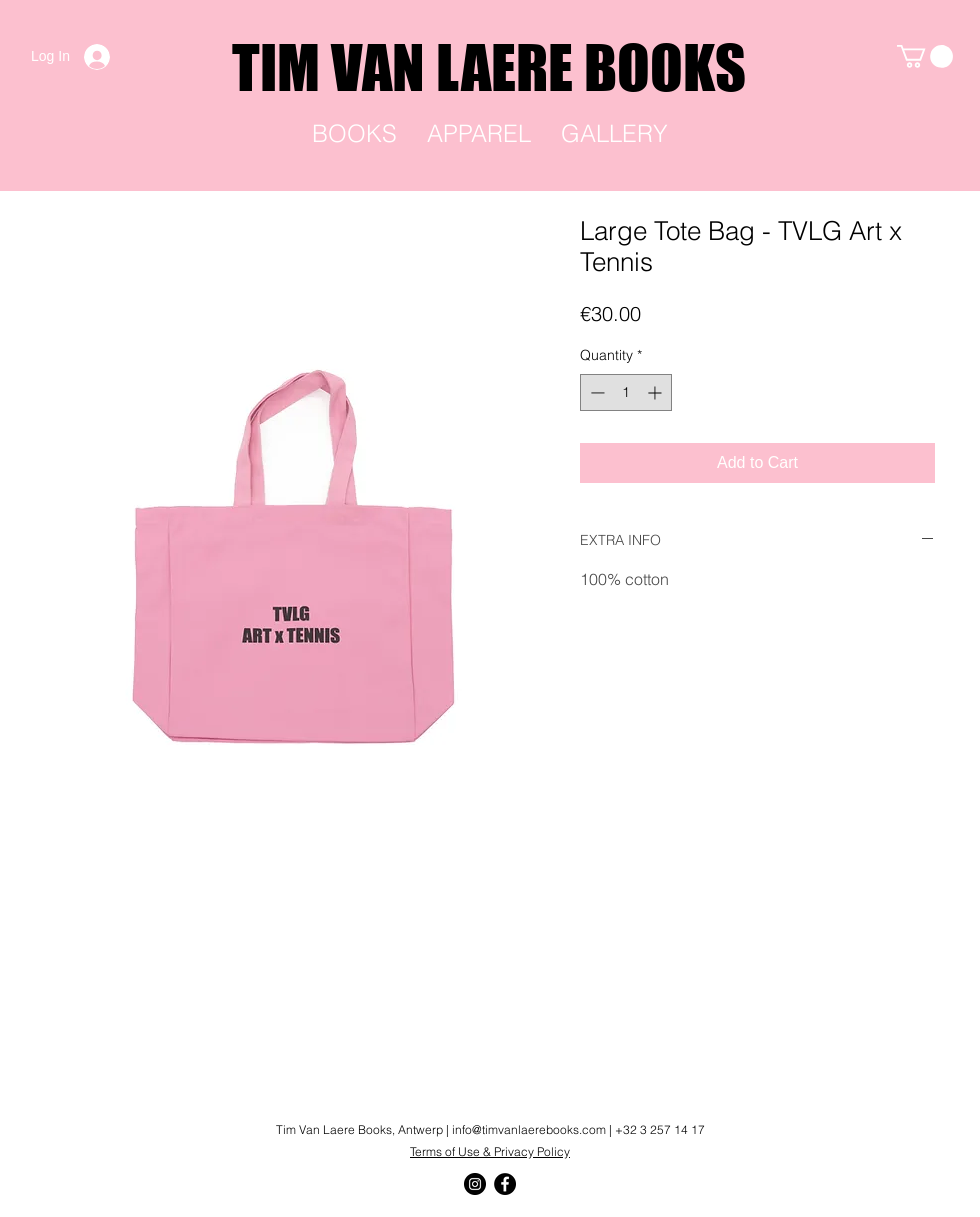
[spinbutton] (626, 392)
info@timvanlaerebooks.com (529, 1129)
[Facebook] (505, 1184)
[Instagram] (475, 1184)
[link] (925, 56)
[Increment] (656, 392)
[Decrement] (595, 392)
